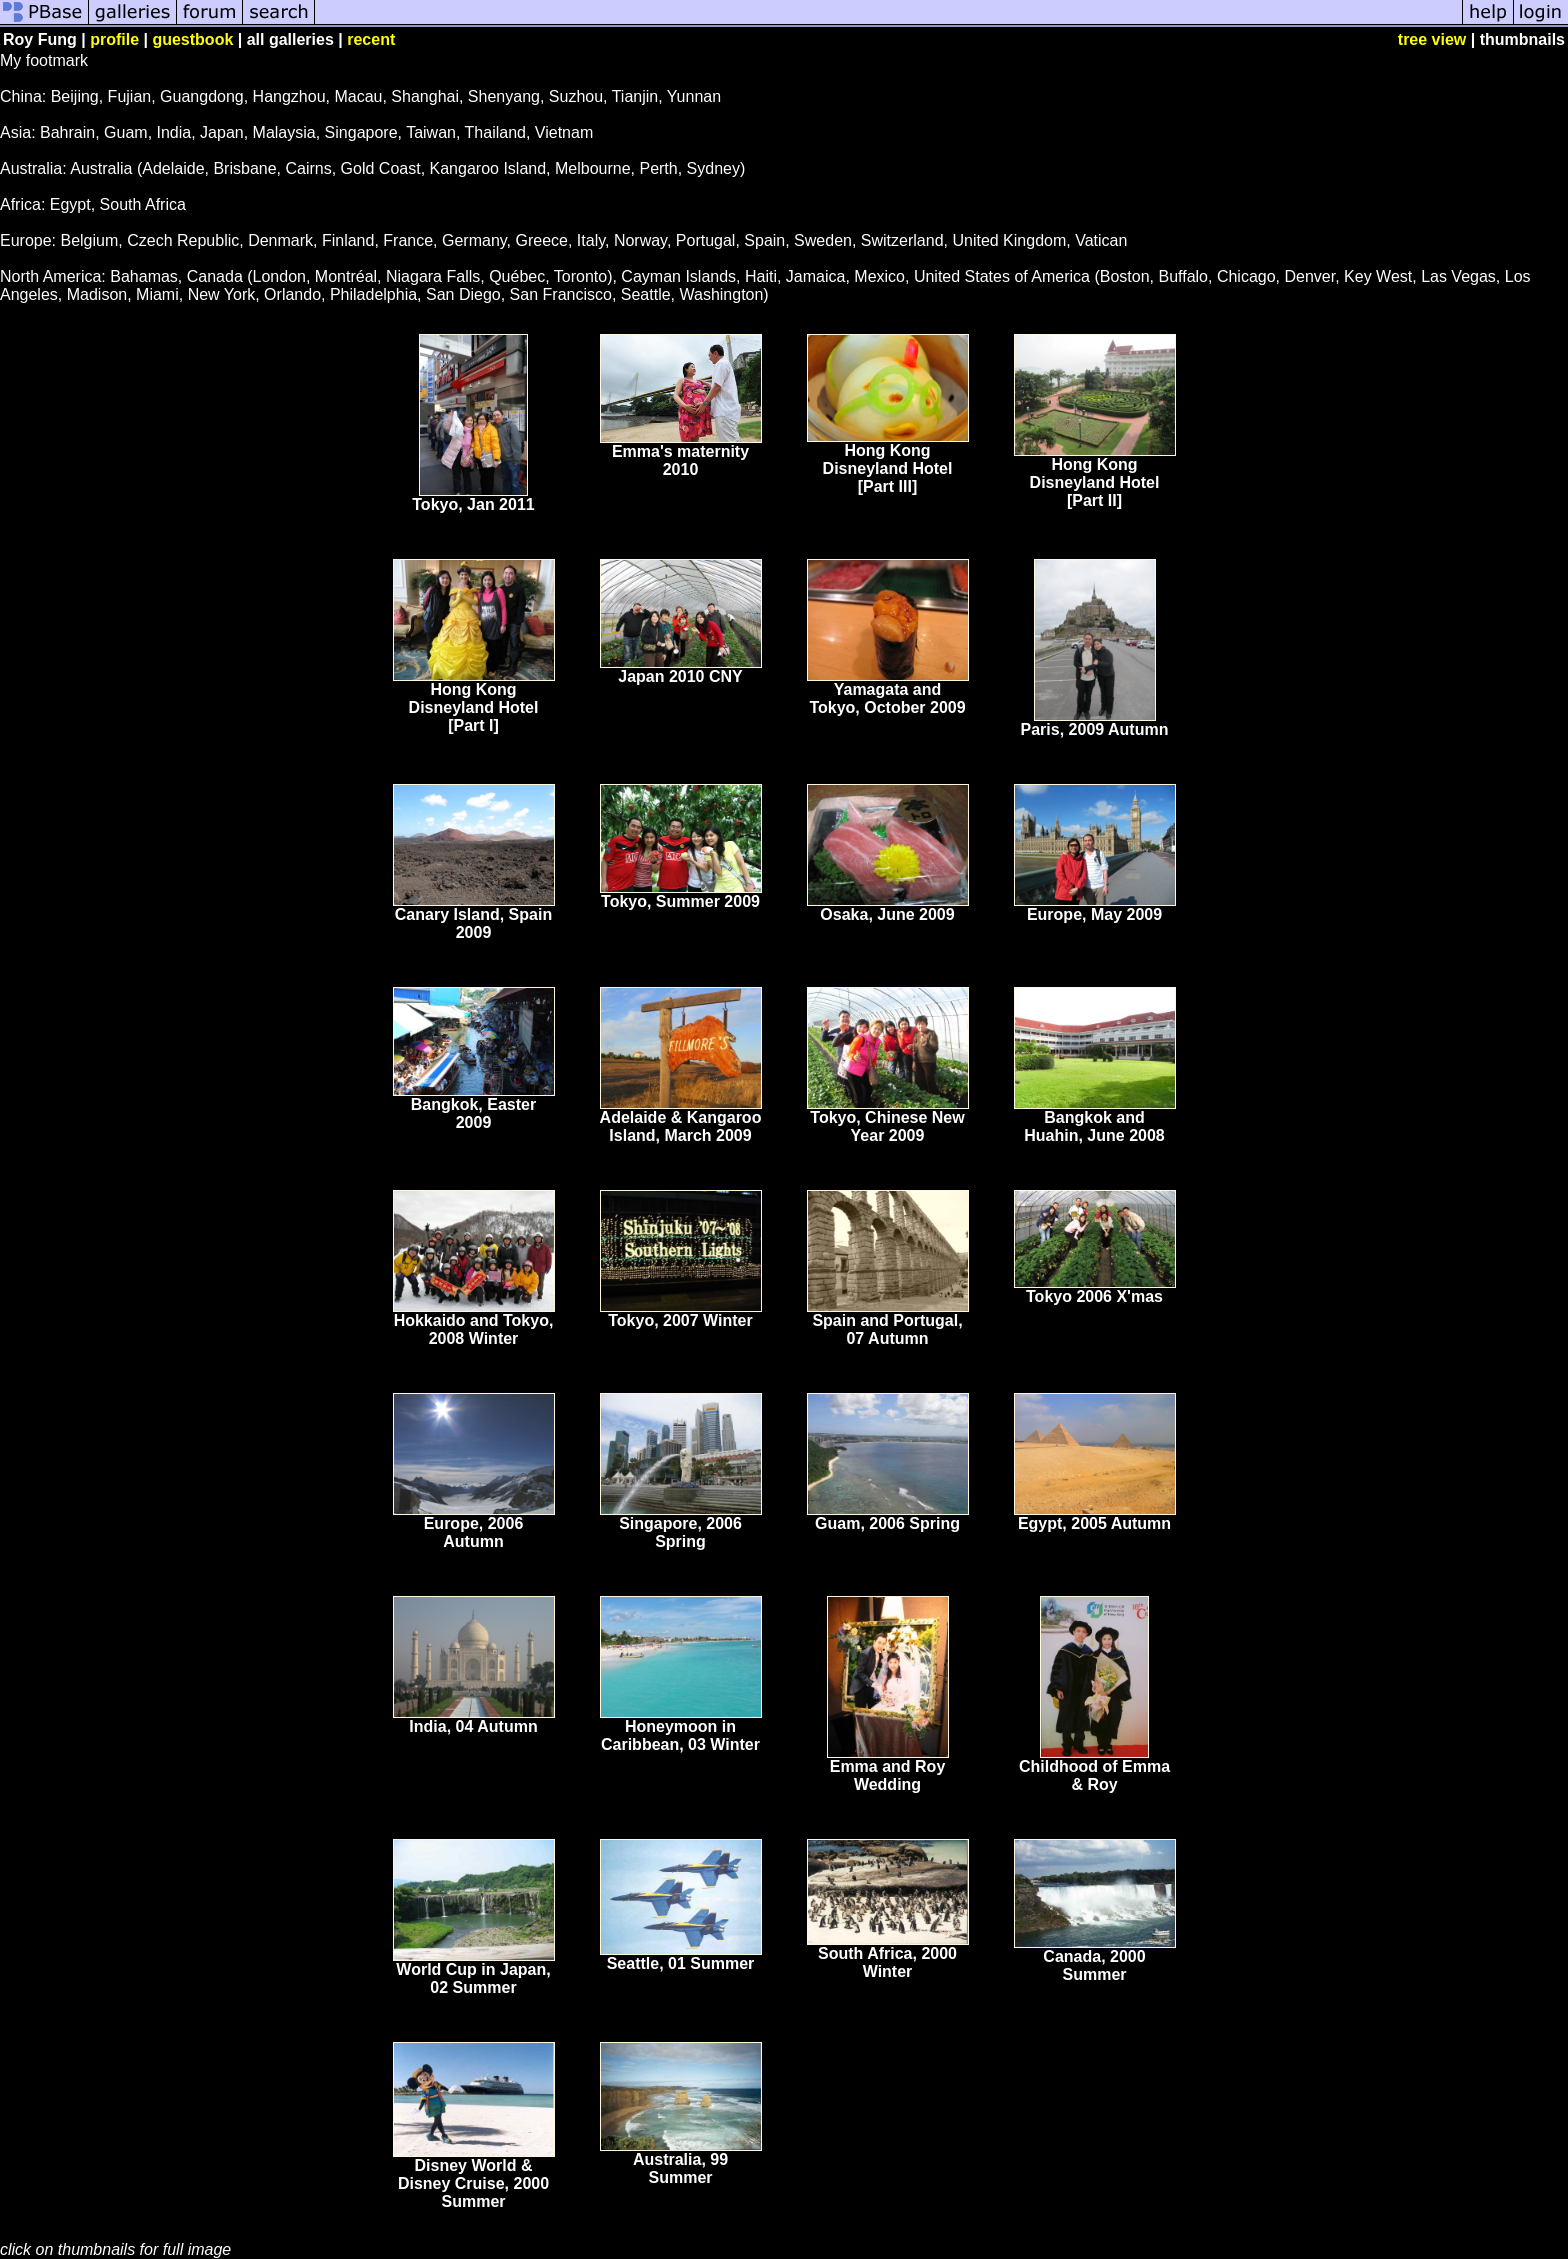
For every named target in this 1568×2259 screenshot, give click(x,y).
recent (371, 39)
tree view (1432, 39)
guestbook (192, 39)
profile (114, 39)
